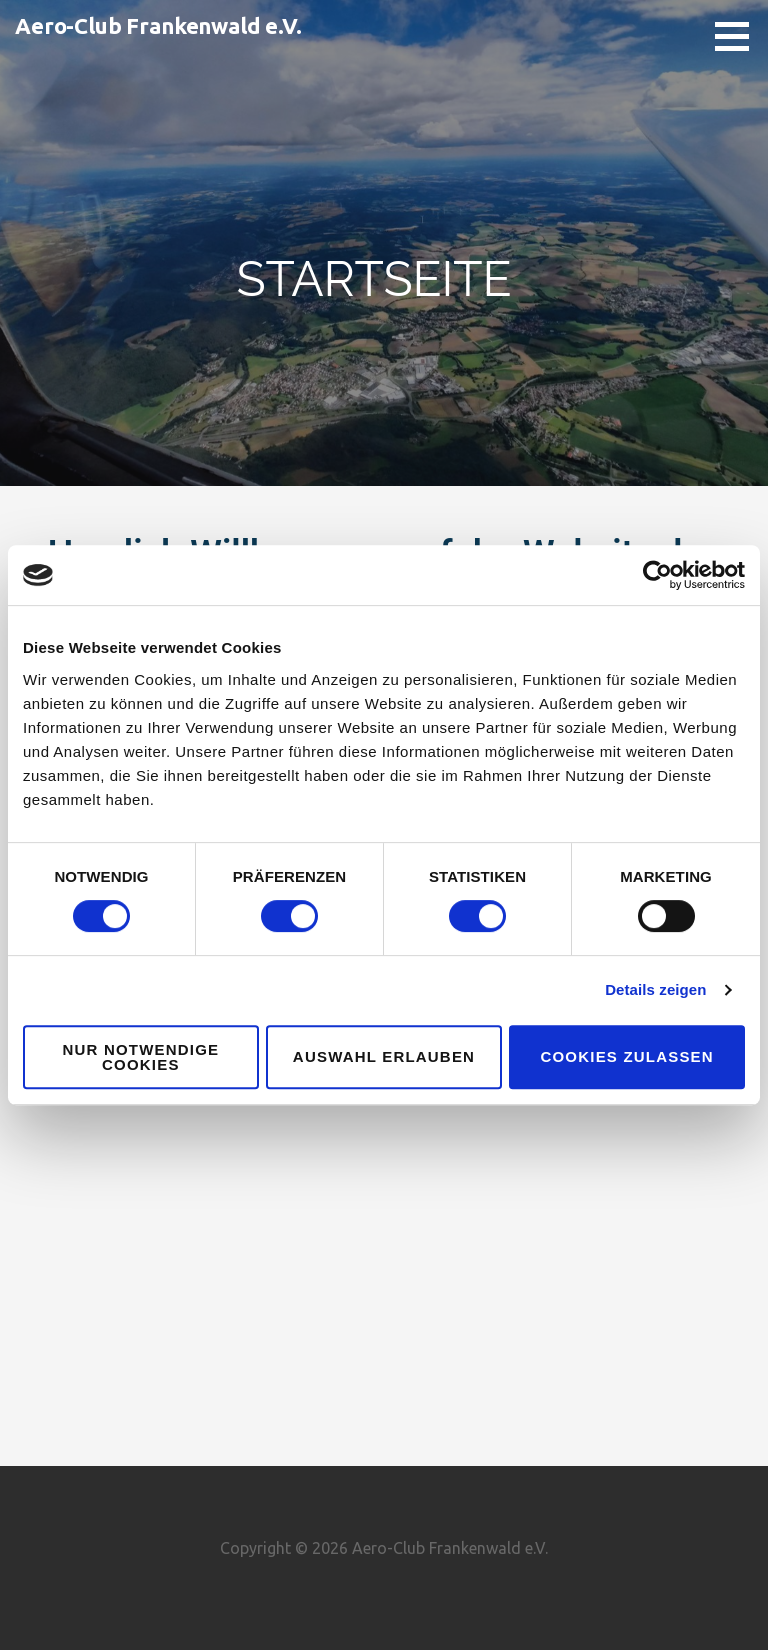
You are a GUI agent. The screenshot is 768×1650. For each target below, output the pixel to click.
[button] (739, 36)
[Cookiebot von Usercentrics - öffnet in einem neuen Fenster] (657, 575)
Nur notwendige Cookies (140, 1057)
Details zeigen (655, 989)
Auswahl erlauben (384, 1056)
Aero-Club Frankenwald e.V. (158, 25)
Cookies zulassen (626, 1056)
